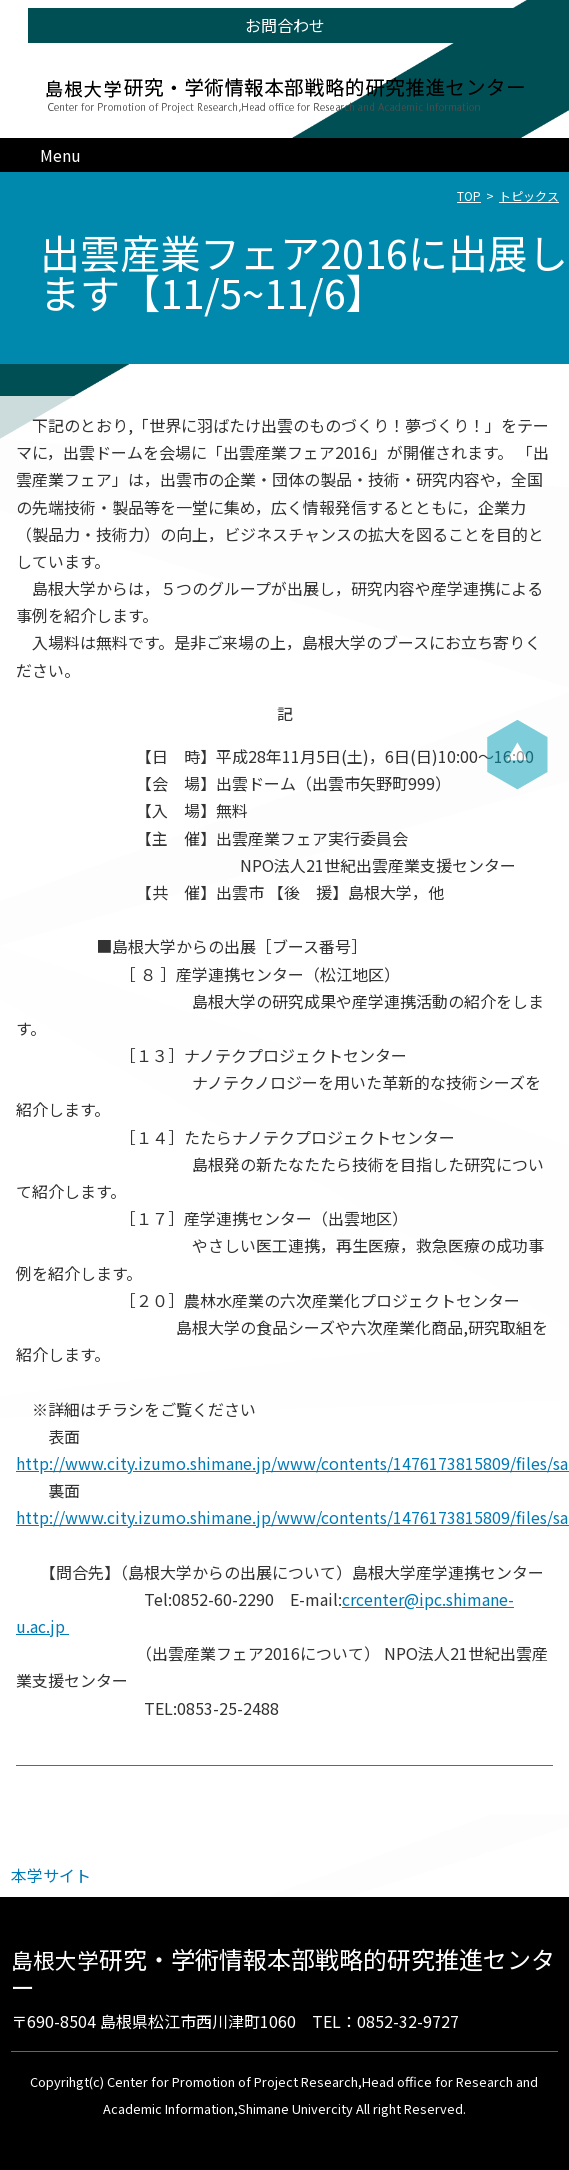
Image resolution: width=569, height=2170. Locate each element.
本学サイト (51, 1875)
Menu (60, 155)
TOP (469, 195)
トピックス (529, 195)
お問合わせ (285, 25)
